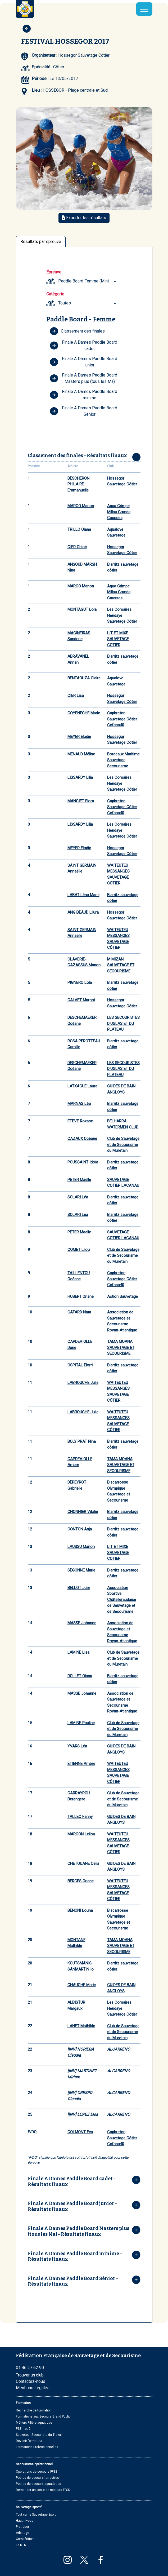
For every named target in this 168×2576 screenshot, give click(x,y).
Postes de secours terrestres (37, 2478)
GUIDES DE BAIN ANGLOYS (121, 1089)
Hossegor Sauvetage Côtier (122, 481)
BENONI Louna (80, 1910)
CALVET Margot (81, 1000)
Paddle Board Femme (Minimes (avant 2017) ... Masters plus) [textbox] (88, 281)
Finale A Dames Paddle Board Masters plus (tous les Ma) (83, 378)
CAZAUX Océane (82, 1138)
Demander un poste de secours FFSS (43, 2490)
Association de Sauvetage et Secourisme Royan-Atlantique (122, 1321)
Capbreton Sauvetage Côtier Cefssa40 (122, 719)
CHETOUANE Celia (83, 1863)
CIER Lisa (75, 695)
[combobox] (88, 281)
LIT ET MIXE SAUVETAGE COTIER (118, 639)
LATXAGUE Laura (82, 1086)
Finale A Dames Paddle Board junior (83, 362)
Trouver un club (30, 2375)
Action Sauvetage (122, 1296)
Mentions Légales (32, 2387)
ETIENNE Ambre (81, 1763)
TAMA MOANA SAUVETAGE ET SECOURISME (120, 1347)
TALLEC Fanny (80, 1816)
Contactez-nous (30, 2381)
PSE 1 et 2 (23, 2429)
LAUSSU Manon (81, 1546)
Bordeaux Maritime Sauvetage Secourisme (123, 760)
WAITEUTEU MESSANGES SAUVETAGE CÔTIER (118, 874)
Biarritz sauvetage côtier (122, 567)
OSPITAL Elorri (80, 1365)
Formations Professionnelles (37, 2447)
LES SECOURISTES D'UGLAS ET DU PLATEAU (123, 1023)
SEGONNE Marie (81, 1570)
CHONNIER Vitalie (82, 1511)
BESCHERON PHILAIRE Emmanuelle (78, 484)
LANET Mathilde (81, 2026)
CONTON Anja (79, 1529)
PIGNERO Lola (79, 982)
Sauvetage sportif (29, 2507)
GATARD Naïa (79, 1312)
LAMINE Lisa (78, 1652)
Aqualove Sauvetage (116, 532)
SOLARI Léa (77, 1197)
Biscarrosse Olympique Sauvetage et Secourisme (118, 1491)
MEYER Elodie (79, 736)
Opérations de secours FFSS (36, 2471)
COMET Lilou (78, 1249)
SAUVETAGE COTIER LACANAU (123, 1182)
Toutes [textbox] (64, 303)
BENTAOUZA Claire (84, 678)
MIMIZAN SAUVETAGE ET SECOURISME (120, 965)
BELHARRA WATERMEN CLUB (122, 1124)
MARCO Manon (80, 505)
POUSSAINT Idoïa (82, 1162)
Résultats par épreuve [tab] (40, 241)
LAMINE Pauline (81, 1722)
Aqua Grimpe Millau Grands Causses (118, 511)
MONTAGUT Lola (82, 609)
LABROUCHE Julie (82, 1382)
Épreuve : (54, 272)
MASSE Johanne (81, 1623)
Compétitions (25, 2539)
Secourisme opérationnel (34, 2464)
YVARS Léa (77, 1746)
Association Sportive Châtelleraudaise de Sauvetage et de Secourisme (121, 1599)
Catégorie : (56, 293)
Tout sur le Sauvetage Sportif (37, 2514)
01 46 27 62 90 (30, 2367)
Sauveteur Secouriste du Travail (39, 2435)
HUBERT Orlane (80, 1296)
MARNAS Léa (79, 1103)
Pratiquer (22, 2527)
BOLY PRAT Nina (81, 1441)
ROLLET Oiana (79, 1676)
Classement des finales (77, 331)
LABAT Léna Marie (83, 894)
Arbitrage (22, 2533)
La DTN (21, 2545)
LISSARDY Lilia (80, 777)
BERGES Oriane (80, 1881)
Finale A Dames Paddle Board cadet (83, 345)
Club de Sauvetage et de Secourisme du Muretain (123, 1144)
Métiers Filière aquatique (34, 2422)
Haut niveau (24, 2520)
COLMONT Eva (80, 2132)
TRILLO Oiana (79, 529)
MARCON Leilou (81, 1834)
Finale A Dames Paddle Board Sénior (83, 411)
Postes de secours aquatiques (38, 2484)
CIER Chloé (77, 547)
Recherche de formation (34, 2410)
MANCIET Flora (80, 801)
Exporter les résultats (84, 217)
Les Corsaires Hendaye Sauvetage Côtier (122, 615)
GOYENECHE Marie (83, 713)
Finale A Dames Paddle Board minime (83, 394)
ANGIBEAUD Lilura (83, 912)
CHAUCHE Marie (81, 1984)
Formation (23, 2403)
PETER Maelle (79, 1179)
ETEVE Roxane (80, 1121)
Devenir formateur (29, 2441)
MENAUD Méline (81, 754)
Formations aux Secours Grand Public (43, 2416)
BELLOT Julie (78, 1587)
